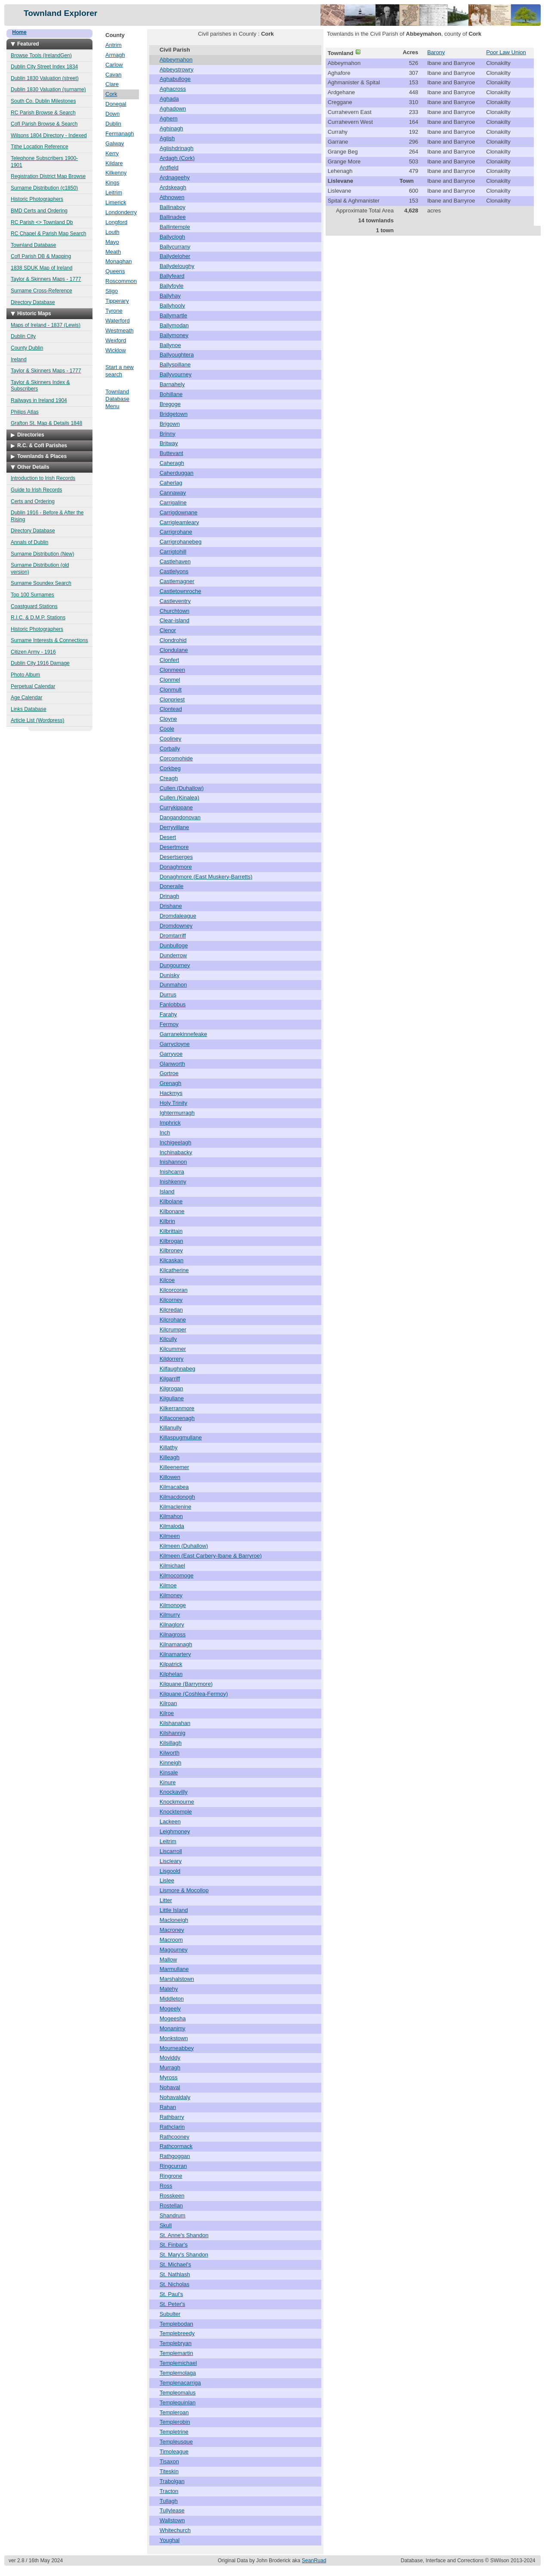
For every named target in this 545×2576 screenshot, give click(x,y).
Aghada (169, 98)
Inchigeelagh (175, 1142)
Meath (113, 252)
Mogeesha (173, 2018)
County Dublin (27, 348)
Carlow (114, 64)
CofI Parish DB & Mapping (41, 256)
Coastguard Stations (34, 606)
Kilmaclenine (175, 1506)
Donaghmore (176, 867)
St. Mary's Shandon (184, 2254)
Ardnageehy (175, 177)
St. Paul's (171, 2294)
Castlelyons (174, 571)
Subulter (170, 2314)
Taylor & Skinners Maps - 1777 (46, 279)
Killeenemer (174, 1467)
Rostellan (171, 2205)
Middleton (172, 1998)
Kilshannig (172, 1733)
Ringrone (171, 2176)
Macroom (171, 1940)
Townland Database (33, 245)
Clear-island (174, 620)
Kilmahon (171, 1516)
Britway (169, 443)
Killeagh (169, 1457)
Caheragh (172, 463)
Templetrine (174, 2431)
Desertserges (176, 857)
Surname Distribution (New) (42, 554)
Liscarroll (171, 1851)
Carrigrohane (176, 532)
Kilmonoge (173, 1605)
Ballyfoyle (172, 286)
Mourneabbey (177, 2048)
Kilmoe (168, 1585)
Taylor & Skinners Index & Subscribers (40, 385)
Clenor (168, 630)
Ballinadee (173, 217)
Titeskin (169, 2471)
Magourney (174, 1949)
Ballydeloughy (177, 266)
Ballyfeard (172, 276)
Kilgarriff (170, 1378)
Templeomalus (178, 2392)
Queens (115, 271)
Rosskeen (172, 2195)
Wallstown (172, 2520)
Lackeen (170, 1821)
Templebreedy (177, 2333)
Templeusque (176, 2441)
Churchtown (174, 611)
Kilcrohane (173, 1319)
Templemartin (176, 2353)
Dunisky (169, 975)
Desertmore (174, 847)
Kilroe (167, 1713)
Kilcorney (171, 1300)
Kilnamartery (175, 1654)
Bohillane (171, 394)
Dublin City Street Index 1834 (44, 67)
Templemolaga (178, 2373)
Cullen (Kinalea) (180, 797)
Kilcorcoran (174, 1290)
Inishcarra (172, 1171)
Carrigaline (173, 502)
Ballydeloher (175, 256)
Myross (169, 2077)
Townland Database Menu (117, 398)
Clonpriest (172, 699)
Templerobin (175, 2422)
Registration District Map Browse (48, 176)
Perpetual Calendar (33, 686)
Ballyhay (170, 295)
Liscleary (171, 1861)
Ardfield (169, 167)
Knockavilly (174, 1792)
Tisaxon (169, 2461)
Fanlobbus (173, 1004)
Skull (166, 2225)
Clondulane (174, 650)
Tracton (169, 2491)
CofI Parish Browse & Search (44, 124)
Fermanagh (119, 133)
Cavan (113, 74)
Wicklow (115, 350)
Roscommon (121, 281)
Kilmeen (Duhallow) (184, 1546)
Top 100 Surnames (32, 595)
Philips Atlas (25, 412)
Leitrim (113, 192)
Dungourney (175, 965)
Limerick (115, 202)
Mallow (168, 1959)
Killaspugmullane (181, 1437)
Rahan (168, 2107)
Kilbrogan (171, 1241)
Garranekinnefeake (183, 1034)
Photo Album (25, 675)
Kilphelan (171, 1674)
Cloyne (168, 719)
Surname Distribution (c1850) (44, 188)
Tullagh (169, 2501)
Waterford (117, 320)
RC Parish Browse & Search (43, 113)
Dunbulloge (174, 945)
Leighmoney (175, 1831)
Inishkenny (173, 1181)
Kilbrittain (171, 1231)
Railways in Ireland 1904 (39, 400)
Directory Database (33, 302)
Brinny (168, 433)
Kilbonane (172, 1211)
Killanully (171, 1427)
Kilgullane (172, 1398)
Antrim (113, 45)
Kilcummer (173, 1349)
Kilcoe (167, 1280)
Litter (166, 1900)
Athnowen (172, 197)
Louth (112, 232)
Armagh (115, 55)
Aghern (169, 118)
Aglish (167, 138)
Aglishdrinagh (177, 148)
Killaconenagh (177, 1418)
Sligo (111, 291)
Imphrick (170, 1122)
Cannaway (173, 492)
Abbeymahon (176, 59)
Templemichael (178, 2363)
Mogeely (170, 2008)
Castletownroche (180, 591)
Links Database (28, 709)
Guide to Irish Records (36, 490)
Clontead (171, 709)
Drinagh (169, 896)
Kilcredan (171, 1309)
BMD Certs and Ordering (39, 211)
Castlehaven (175, 561)
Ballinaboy (172, 207)
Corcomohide (176, 758)
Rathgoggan (175, 2156)
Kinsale (169, 1772)
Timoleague (174, 2451)
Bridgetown (174, 414)
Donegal (115, 104)
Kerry (112, 153)
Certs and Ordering (33, 501)
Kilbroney (171, 1250)
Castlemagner (177, 581)
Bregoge (170, 404)
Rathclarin (172, 2127)
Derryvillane (174, 827)
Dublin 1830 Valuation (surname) (48, 89)
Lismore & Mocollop (184, 1890)
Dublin (113, 123)
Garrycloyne (175, 1044)
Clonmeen (172, 670)
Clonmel (170, 679)
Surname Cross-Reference (41, 291)
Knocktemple (176, 1811)
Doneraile (172, 886)
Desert (168, 837)
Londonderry (121, 212)
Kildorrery (172, 1359)
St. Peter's (172, 2304)
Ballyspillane (175, 364)
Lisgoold (170, 1871)
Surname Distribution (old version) (40, 568)
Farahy (168, 1014)
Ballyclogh (172, 237)
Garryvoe (171, 1054)
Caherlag (171, 483)
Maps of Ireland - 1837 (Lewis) (45, 325)
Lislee (167, 1880)
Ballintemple (175, 227)
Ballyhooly (172, 305)
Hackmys (171, 1093)
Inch (165, 1132)
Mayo (112, 242)
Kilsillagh (171, 1743)
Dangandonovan (180, 817)
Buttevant (171, 453)
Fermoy (169, 1024)
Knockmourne (177, 1801)
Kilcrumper (173, 1329)
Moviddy (170, 2057)
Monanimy (172, 2028)
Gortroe (169, 1073)
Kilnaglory (172, 1624)
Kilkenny (115, 172)
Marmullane (174, 1969)
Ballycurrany (175, 246)
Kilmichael (172, 1565)
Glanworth (172, 1064)
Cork (111, 94)
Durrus (168, 994)
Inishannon (173, 1162)
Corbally (170, 748)
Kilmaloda (172, 1526)
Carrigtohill (173, 551)
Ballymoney (174, 335)
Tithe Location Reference (39, 147)
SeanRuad (314, 2561)
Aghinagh (171, 128)
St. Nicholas (174, 2284)
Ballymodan (174, 325)
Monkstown (174, 2038)
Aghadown (173, 108)
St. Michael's (175, 2264)
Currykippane (176, 807)
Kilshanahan (175, 1723)
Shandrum (172, 2215)
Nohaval (170, 2087)
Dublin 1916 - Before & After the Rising (47, 516)
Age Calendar (26, 698)
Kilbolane (171, 1201)
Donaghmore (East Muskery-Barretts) (206, 876)
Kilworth (169, 1752)
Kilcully (168, 1339)
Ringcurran (173, 2166)
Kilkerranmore (177, 1408)
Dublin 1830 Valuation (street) (45, 78)
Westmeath (119, 330)
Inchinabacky (176, 1152)
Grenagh (171, 1083)
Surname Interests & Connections (49, 640)
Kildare (114, 163)
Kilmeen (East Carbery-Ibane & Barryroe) (211, 1555)
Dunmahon (173, 984)
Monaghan (118, 261)
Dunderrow (173, 955)
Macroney (172, 1930)
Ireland (19, 360)
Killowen (170, 1477)
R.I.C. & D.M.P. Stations (38, 618)
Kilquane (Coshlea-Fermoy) (194, 1694)
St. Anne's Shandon (184, 2235)
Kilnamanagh (176, 1644)
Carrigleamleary (179, 522)
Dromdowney (176, 925)
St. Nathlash (175, 2274)
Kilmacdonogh (177, 1497)
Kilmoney (171, 1595)
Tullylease (172, 2510)
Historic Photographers (37, 199)
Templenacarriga (180, 2382)
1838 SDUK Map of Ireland (41, 268)
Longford (116, 222)
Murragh (170, 2067)
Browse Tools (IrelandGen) (41, 55)
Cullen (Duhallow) (182, 788)
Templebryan (175, 2343)
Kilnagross (173, 1634)
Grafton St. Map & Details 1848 (46, 423)
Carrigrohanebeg (181, 541)
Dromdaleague (178, 916)
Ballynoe (170, 345)
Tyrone (114, 310)
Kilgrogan (171, 1388)
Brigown (170, 424)
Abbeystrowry (177, 69)
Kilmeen (170, 1536)
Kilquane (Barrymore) (186, 1684)
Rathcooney (174, 2136)
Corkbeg (170, 768)
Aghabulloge (175, 79)
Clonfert (169, 660)
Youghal (170, 2540)
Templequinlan (178, 2402)
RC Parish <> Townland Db (42, 222)
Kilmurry (170, 1614)
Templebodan (176, 2324)
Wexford (115, 340)
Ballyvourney (175, 374)
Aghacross (173, 89)
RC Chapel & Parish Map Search (48, 234)
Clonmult (171, 689)
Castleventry (175, 601)
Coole (167, 728)
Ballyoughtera (177, 354)
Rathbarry (172, 2117)
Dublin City (23, 336)
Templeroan (174, 2412)
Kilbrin (167, 1221)
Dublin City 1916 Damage (40, 663)
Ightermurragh (177, 1113)
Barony (436, 52)
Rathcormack (176, 2146)
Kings (112, 182)
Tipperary (117, 301)
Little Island (174, 1910)
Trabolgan (172, 2481)
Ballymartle (173, 315)
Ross (166, 2186)
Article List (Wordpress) (37, 720)
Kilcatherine (174, 1270)
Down (112, 114)
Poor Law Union (506, 52)
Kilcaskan (172, 1260)
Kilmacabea (174, 1487)
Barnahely (172, 384)
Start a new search (119, 371)
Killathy (169, 1447)
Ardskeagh (173, 187)
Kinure (168, 1782)
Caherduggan (177, 473)
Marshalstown (177, 1979)
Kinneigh (171, 1762)
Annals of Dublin (29, 542)
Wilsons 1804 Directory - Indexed (49, 135)
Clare (112, 84)
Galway (114, 143)
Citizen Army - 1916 (33, 652)
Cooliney (171, 738)
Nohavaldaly (175, 2097)
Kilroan (168, 1703)
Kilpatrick (171, 1664)
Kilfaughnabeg (177, 1368)
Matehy (169, 1989)
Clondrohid (173, 640)
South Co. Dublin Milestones (43, 101)
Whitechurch (175, 2530)
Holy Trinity (173, 1103)
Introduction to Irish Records (43, 478)
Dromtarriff (173, 935)
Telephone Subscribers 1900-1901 (44, 161)
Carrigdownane (178, 512)
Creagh (169, 778)
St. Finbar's (174, 2244)
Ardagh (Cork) (177, 158)
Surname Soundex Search (41, 583)
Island (167, 1191)
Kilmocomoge (177, 1575)
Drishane (171, 906)
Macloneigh (174, 1920)
